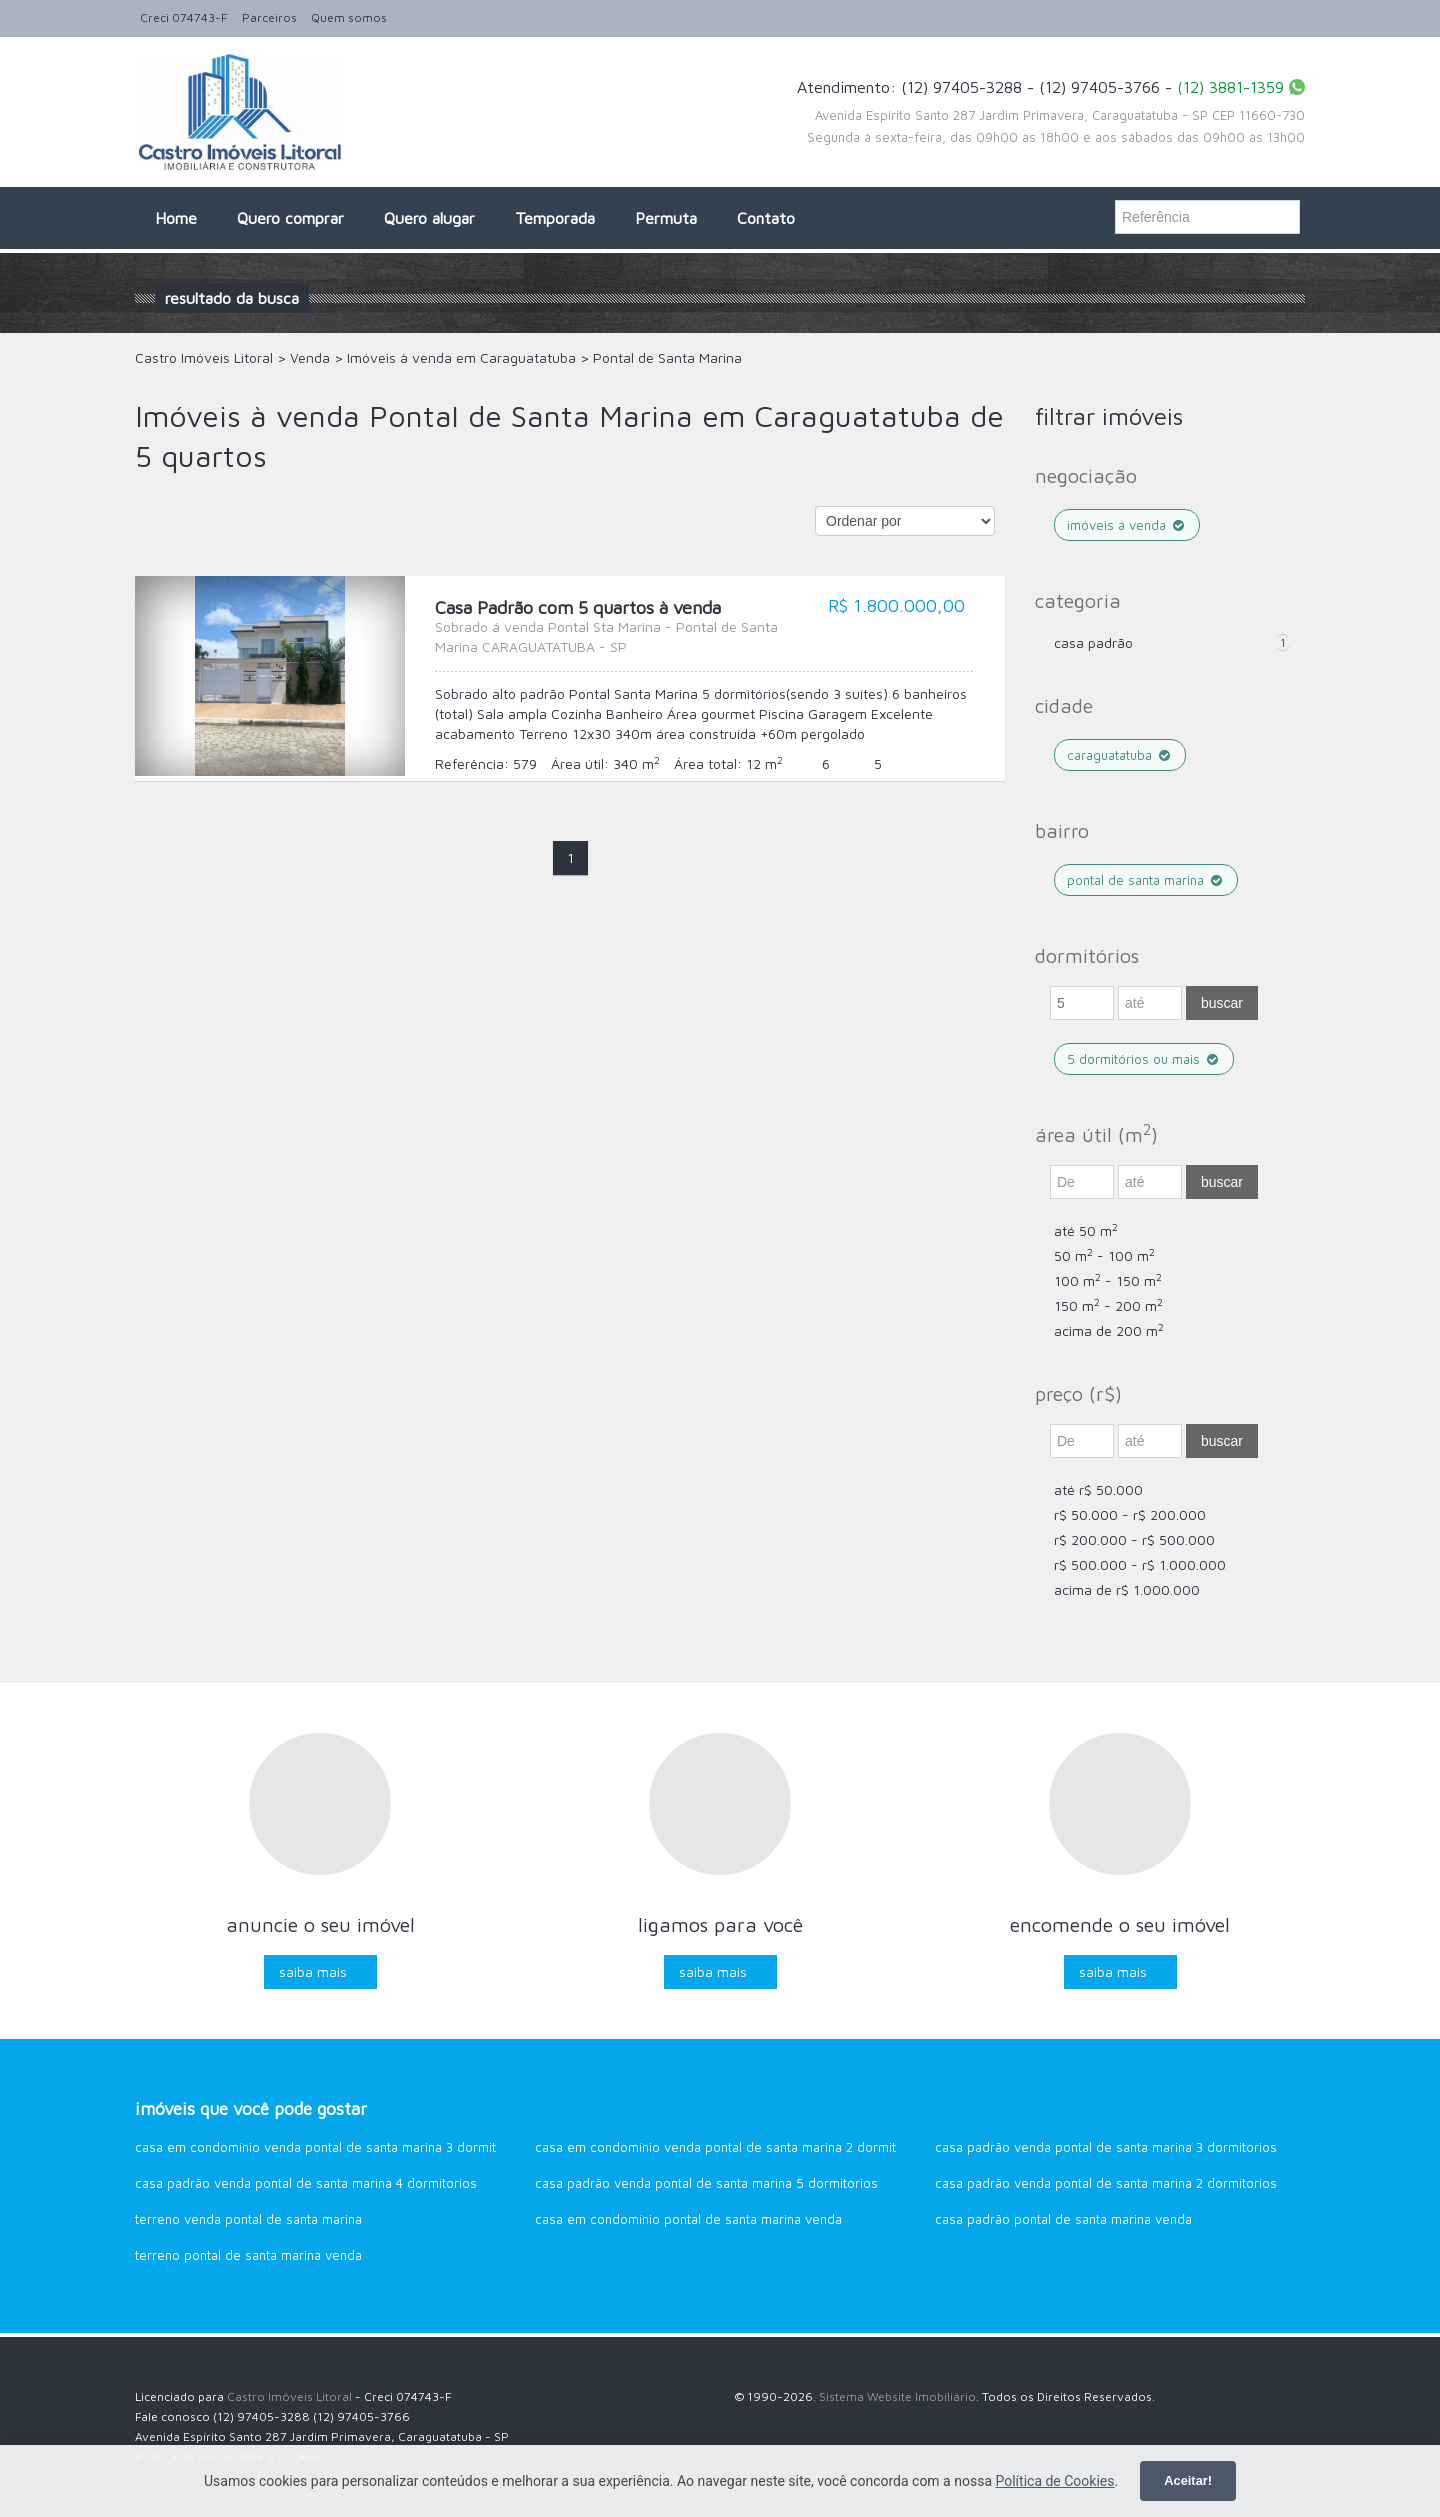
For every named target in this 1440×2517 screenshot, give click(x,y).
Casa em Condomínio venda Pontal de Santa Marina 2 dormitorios (731, 2147)
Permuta (666, 218)
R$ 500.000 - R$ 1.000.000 (1140, 1564)
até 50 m (1086, 1230)
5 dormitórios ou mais (1144, 1059)
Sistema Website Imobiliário (897, 2396)
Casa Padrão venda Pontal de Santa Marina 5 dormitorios (706, 2183)
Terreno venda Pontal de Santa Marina (248, 2219)
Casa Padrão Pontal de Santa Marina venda (1063, 2219)
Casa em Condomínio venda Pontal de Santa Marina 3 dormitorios (331, 2147)
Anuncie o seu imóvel (320, 1924)
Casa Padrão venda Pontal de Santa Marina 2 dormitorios (1106, 2183)
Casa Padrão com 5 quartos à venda (620, 627)
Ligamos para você (720, 1924)
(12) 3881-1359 (1230, 87)
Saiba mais (313, 1971)
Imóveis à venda (1127, 525)
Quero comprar (290, 218)
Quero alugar (429, 218)
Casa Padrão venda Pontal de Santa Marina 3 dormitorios (1106, 2147)
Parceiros (269, 17)
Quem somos (349, 17)
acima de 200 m (1109, 1330)
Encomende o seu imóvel (1120, 1924)
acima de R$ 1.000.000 (1127, 1589)
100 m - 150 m (1108, 1280)
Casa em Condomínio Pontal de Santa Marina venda (688, 2219)
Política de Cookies (1054, 2481)
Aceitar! (1188, 2480)
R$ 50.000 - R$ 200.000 (1130, 1514)
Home (176, 218)
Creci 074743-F (184, 17)
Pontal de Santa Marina (1146, 880)
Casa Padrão (1093, 642)
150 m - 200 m (1108, 1305)
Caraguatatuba (1120, 755)
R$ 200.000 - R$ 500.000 (1134, 1539)
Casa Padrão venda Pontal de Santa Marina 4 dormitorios (306, 2183)
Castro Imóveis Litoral (289, 2396)
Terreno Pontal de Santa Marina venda (248, 2255)
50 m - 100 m (1104, 1255)
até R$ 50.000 (1098, 1489)
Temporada (555, 218)
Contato (766, 218)
